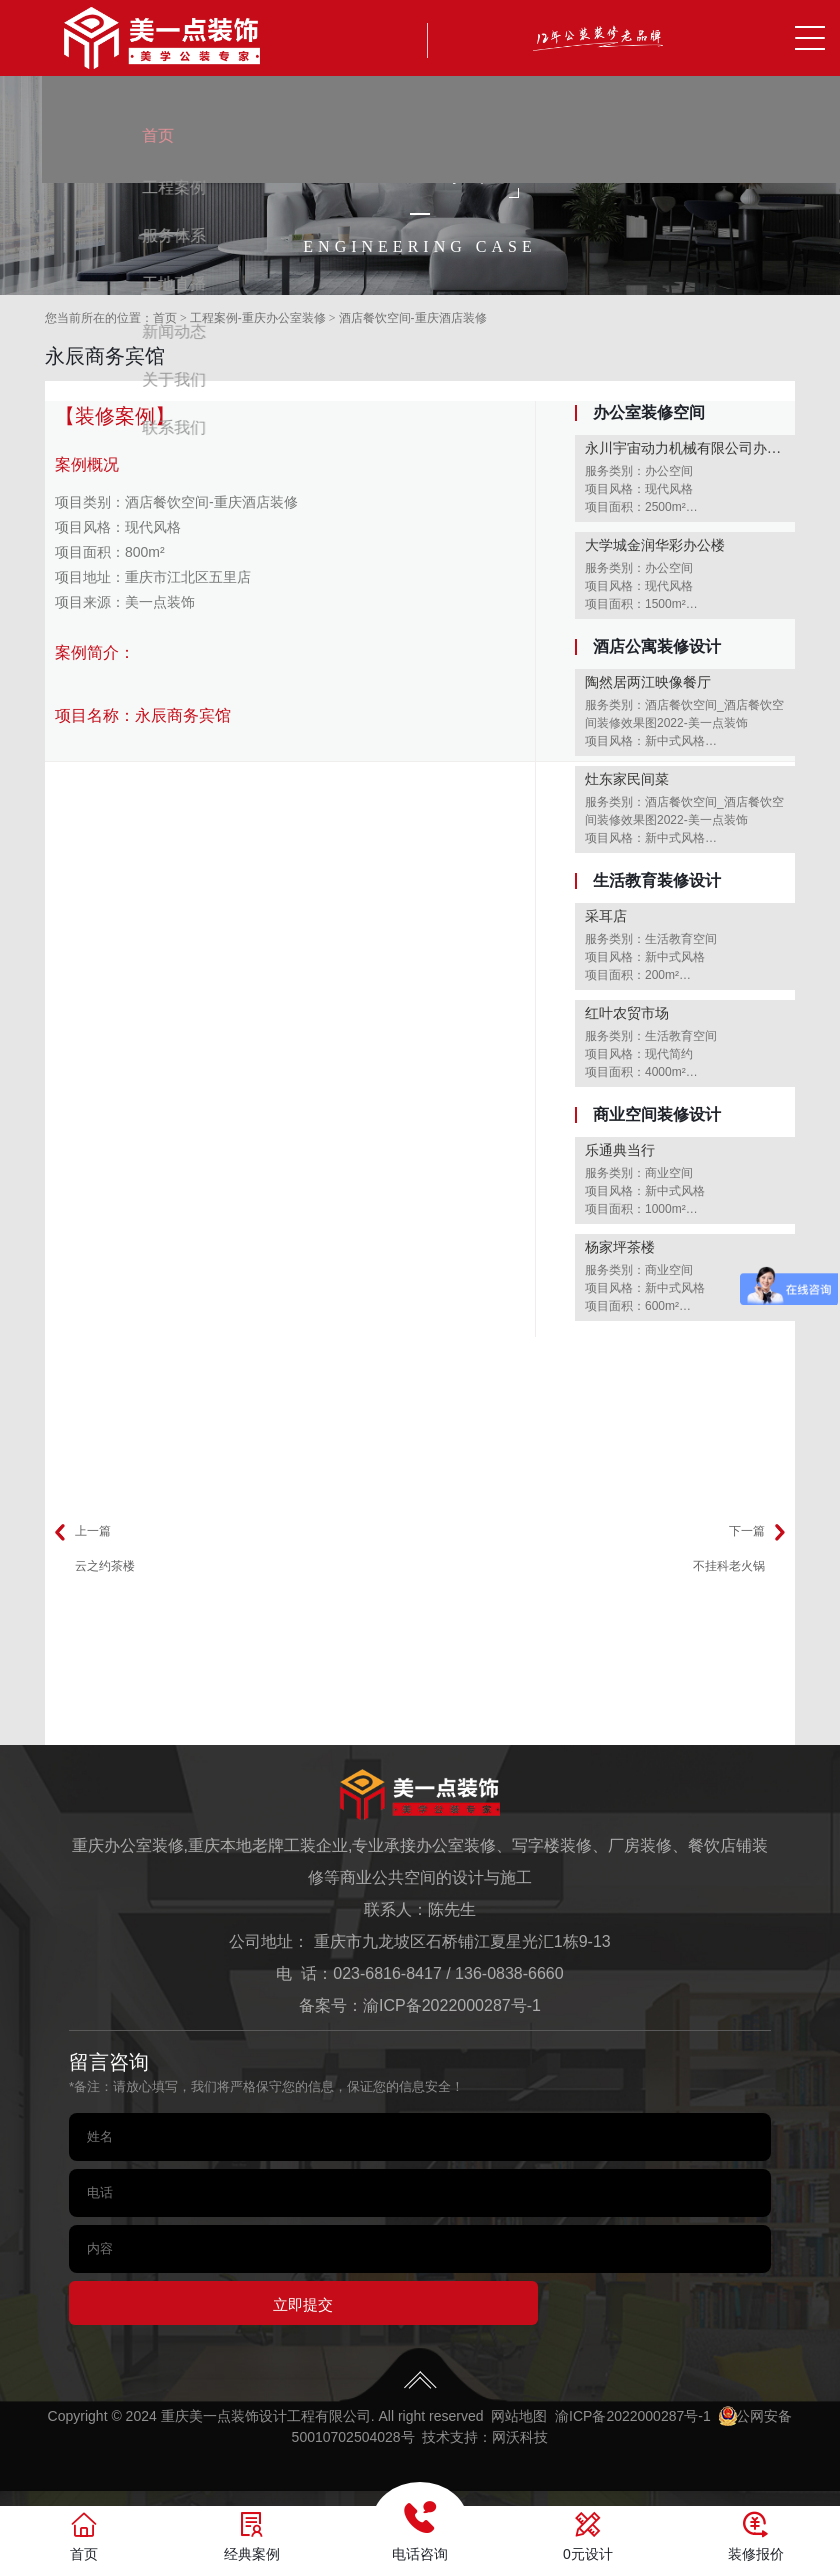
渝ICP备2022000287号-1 (452, 2005)
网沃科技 (520, 2444)
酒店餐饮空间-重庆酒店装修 (413, 318)
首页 (165, 318)
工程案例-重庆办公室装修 (258, 318)
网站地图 (519, 2423)
